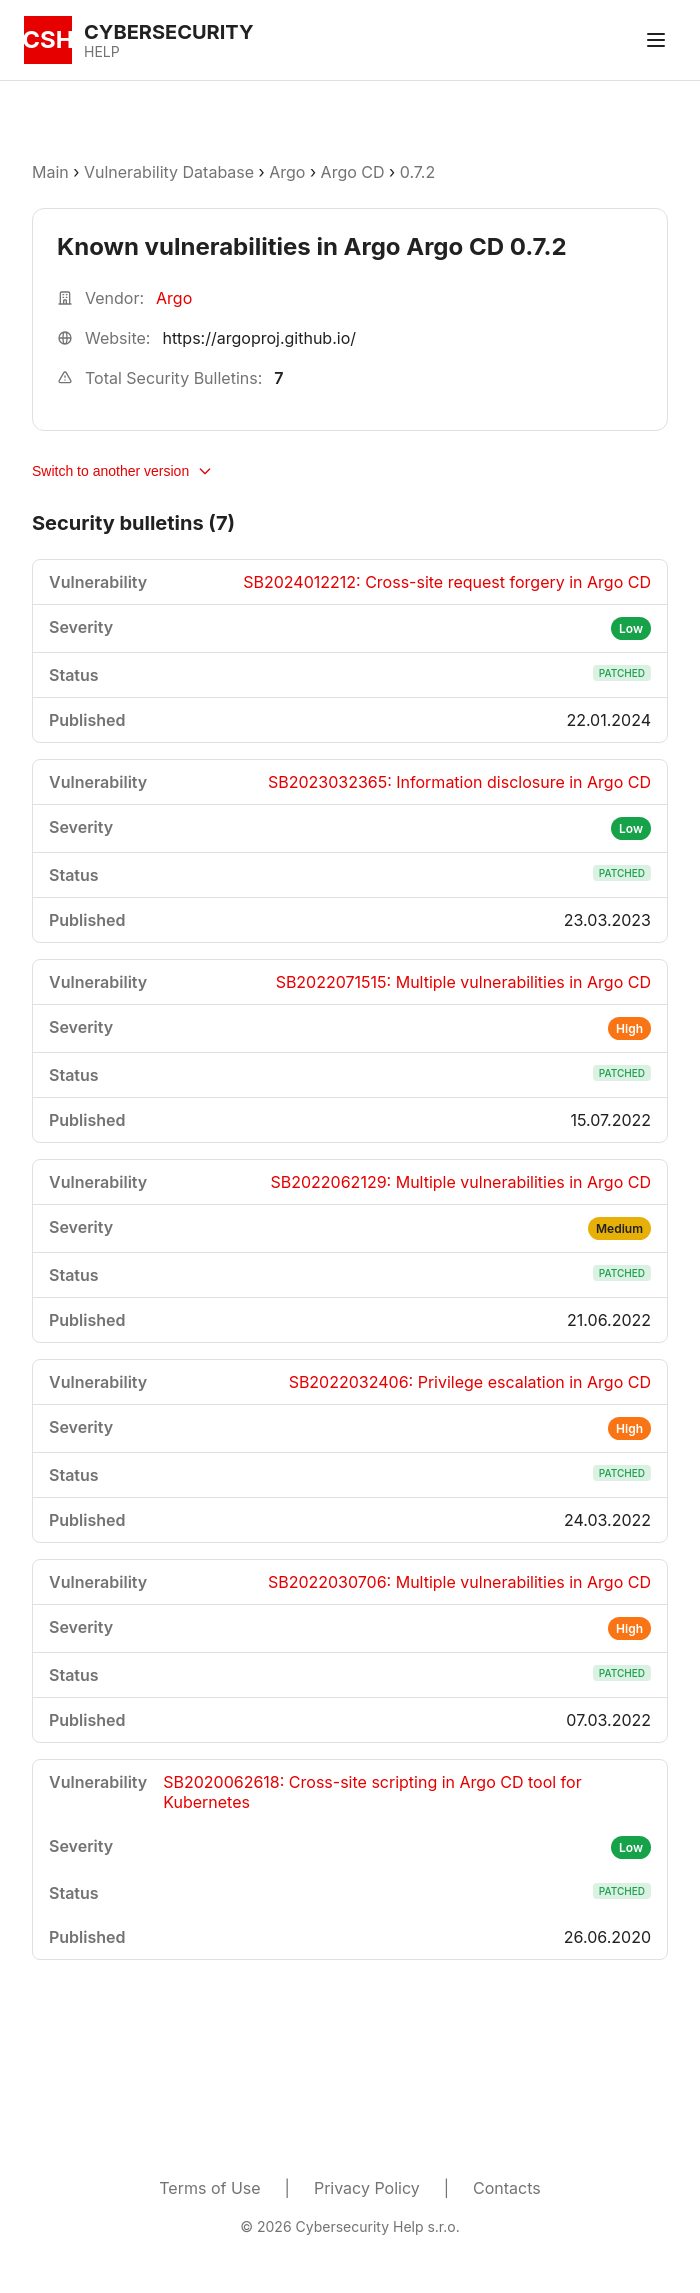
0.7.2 (418, 172)
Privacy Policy (367, 2188)
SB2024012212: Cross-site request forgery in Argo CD (447, 582)
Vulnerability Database (169, 172)
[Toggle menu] (656, 40)
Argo (287, 172)
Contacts (507, 2188)
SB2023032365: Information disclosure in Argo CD (459, 782)
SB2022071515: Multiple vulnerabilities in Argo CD (463, 982)
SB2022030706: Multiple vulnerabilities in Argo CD (459, 1582)
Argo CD (353, 172)
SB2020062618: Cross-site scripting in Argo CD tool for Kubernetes (372, 1792)
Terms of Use (209, 2188)
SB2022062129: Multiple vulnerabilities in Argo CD (461, 1182)
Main (50, 172)
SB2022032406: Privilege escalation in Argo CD (470, 1382)
